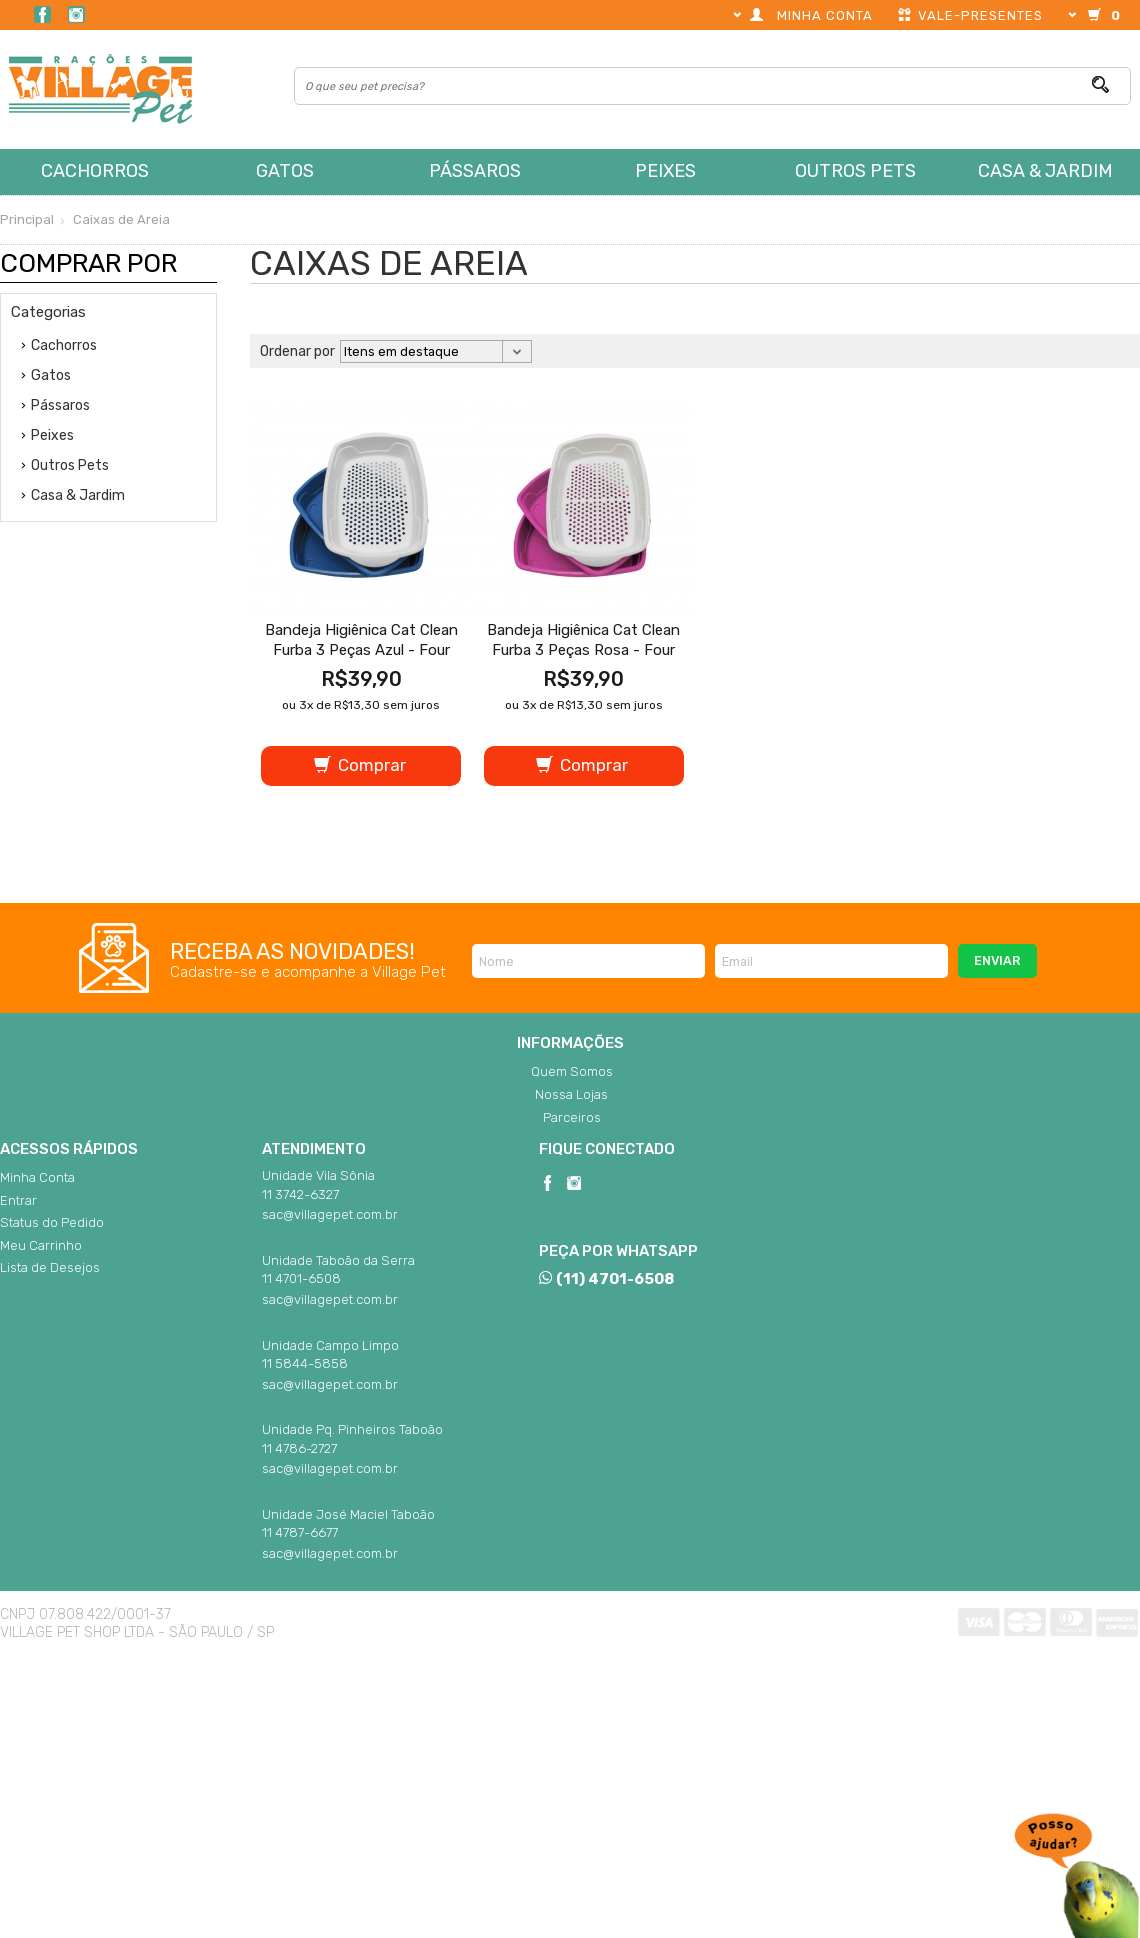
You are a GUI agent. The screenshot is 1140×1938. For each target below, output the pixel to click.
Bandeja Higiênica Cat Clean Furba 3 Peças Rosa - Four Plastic (583, 650)
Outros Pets (855, 171)
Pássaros (475, 171)
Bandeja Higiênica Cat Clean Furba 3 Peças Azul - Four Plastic (361, 650)
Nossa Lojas (571, 1094)
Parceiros (572, 1117)
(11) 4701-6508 (606, 1279)
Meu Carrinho (41, 1245)
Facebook (42, 14)
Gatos (285, 171)
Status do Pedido (52, 1222)
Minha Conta (37, 1177)
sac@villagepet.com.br (330, 1214)
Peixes (665, 171)
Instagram (76, 14)
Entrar (18, 1200)
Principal (27, 219)
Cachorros (95, 171)
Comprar (360, 765)
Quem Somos (572, 1071)
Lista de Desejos (50, 1267)
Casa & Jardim (1045, 171)
